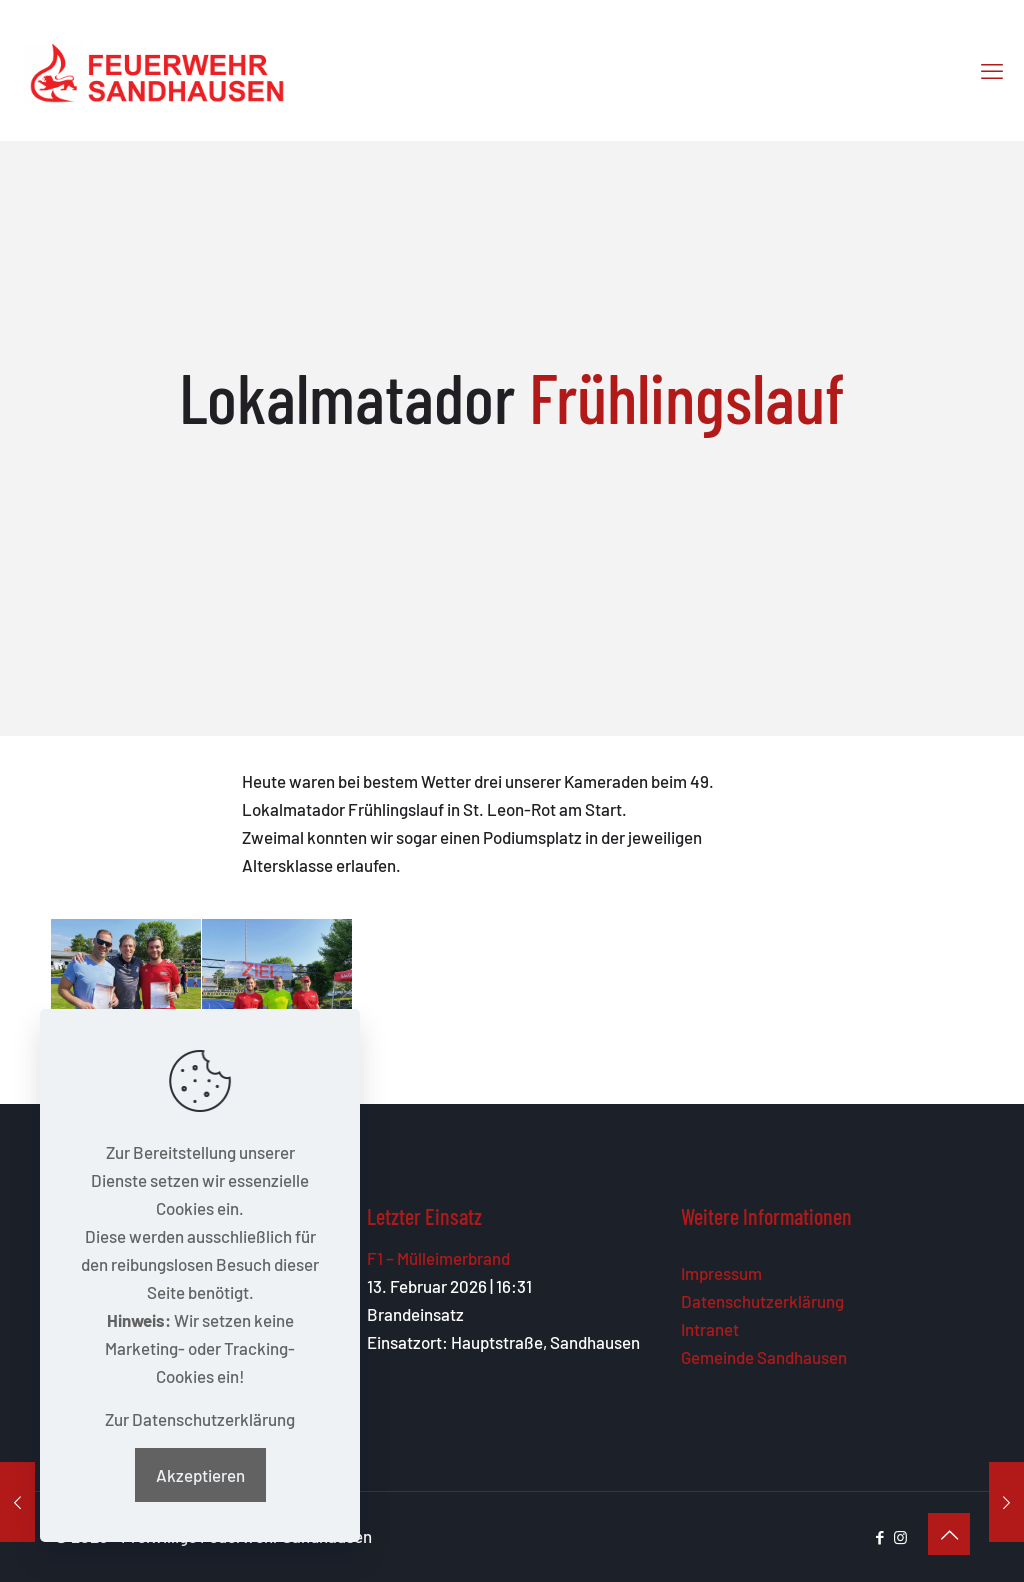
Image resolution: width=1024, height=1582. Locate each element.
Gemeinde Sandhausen (764, 1357)
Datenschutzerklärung (762, 1301)
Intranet (710, 1329)
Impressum (721, 1273)
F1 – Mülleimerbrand (438, 1258)
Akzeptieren (200, 1475)
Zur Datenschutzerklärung (200, 1419)
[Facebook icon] (879, 1537)
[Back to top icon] (949, 1534)
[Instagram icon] (900, 1537)
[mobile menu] (992, 70)
